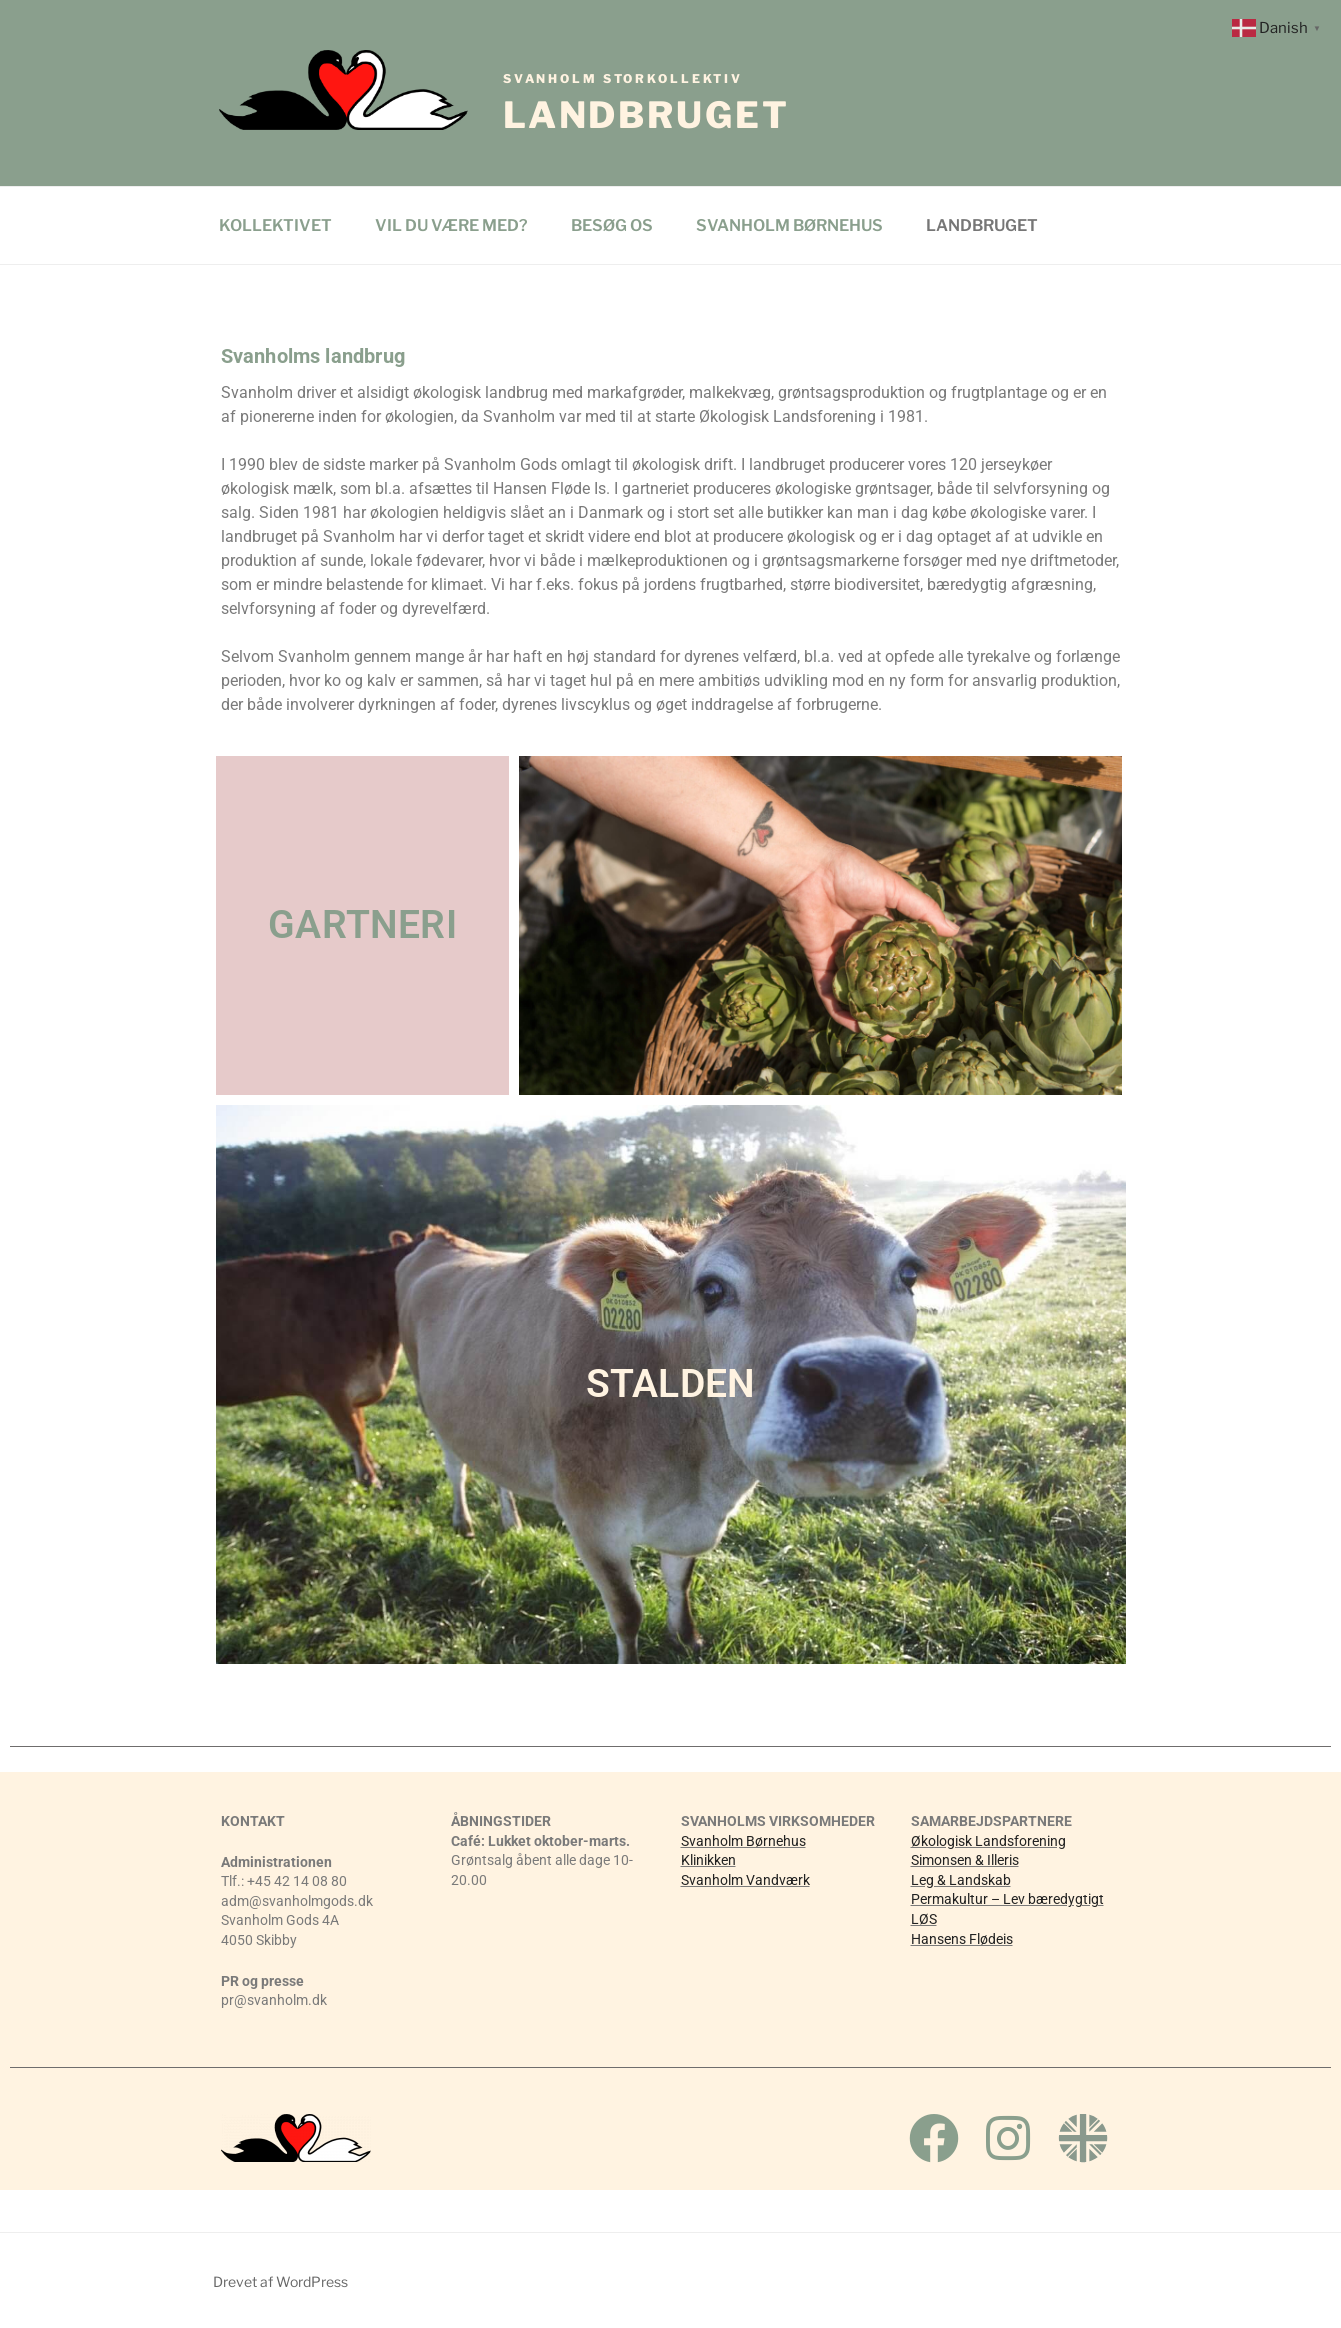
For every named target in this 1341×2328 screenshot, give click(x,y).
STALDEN (670, 1384)
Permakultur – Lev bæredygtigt (1007, 1899)
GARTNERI (362, 925)
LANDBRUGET (982, 225)
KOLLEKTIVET (275, 225)
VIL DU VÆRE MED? (451, 225)
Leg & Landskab (961, 1880)
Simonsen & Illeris (965, 1860)
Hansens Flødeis (962, 1939)
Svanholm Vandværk (745, 1880)
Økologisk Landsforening (988, 1841)
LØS (924, 1919)
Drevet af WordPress (280, 2281)
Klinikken (708, 1860)
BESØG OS (612, 225)
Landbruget (646, 104)
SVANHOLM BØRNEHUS (789, 225)
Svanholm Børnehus (743, 1841)
